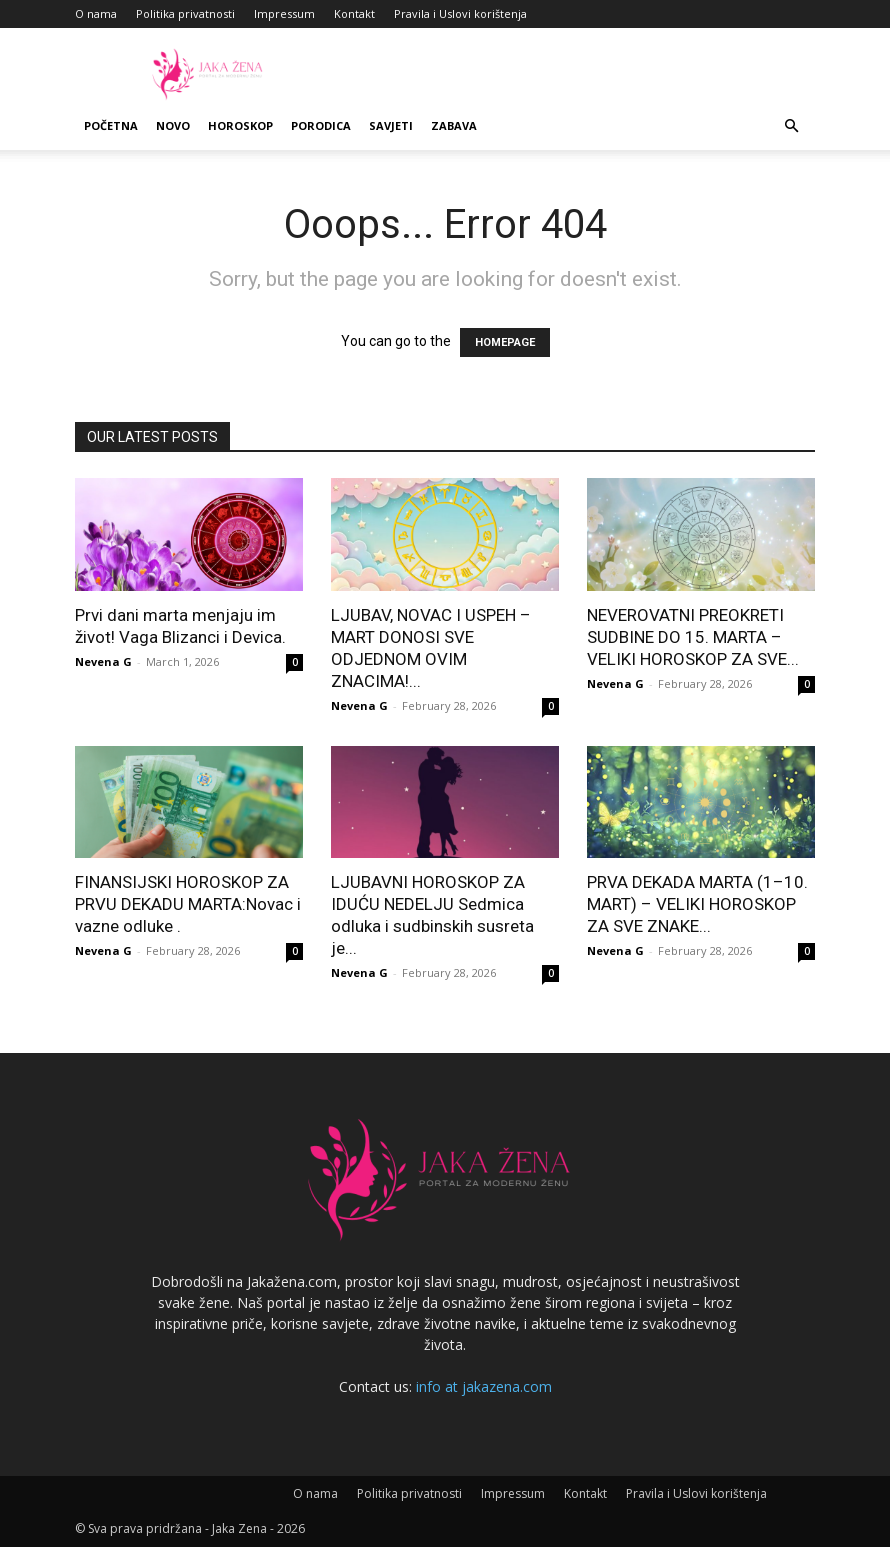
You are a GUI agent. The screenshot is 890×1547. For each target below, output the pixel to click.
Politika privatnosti (185, 13)
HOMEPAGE (505, 342)
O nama (96, 13)
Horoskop (240, 125)
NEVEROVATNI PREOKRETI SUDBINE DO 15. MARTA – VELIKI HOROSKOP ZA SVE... (693, 637)
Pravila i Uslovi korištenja (460, 13)
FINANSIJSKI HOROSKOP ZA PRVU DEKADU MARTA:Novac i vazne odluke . (188, 904)
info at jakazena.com (484, 1386)
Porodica (321, 125)
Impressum (284, 13)
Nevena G (103, 661)
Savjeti (391, 125)
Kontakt (354, 13)
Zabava (454, 125)
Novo (173, 125)
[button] (791, 126)
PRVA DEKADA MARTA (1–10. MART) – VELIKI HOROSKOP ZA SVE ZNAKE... (697, 904)
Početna (111, 125)
